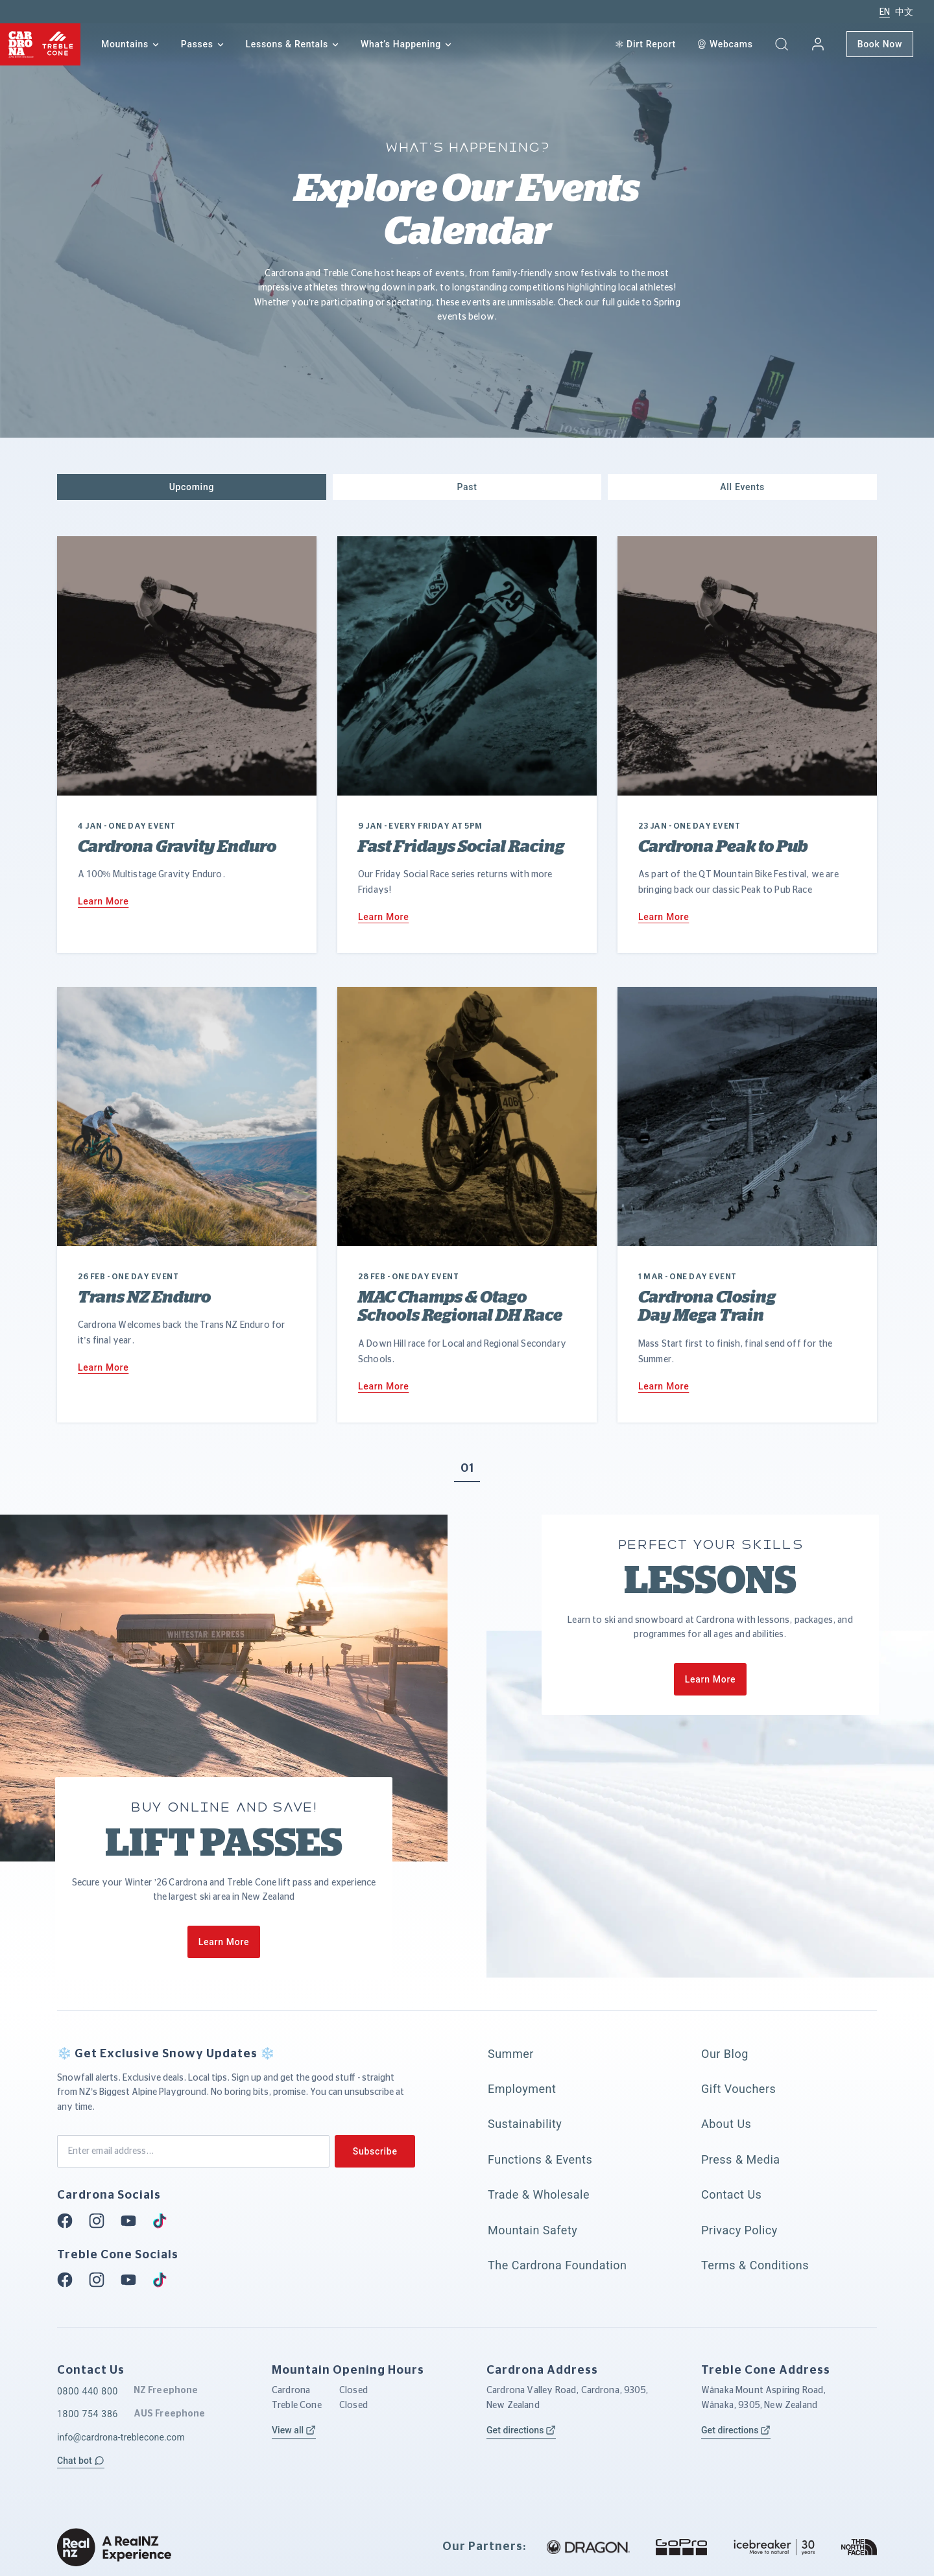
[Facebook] (68, 2220)
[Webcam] (725, 44)
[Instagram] (100, 2220)
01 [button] (467, 1468)
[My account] (818, 44)
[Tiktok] (163, 2220)
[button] (781, 44)
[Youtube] (132, 2220)
